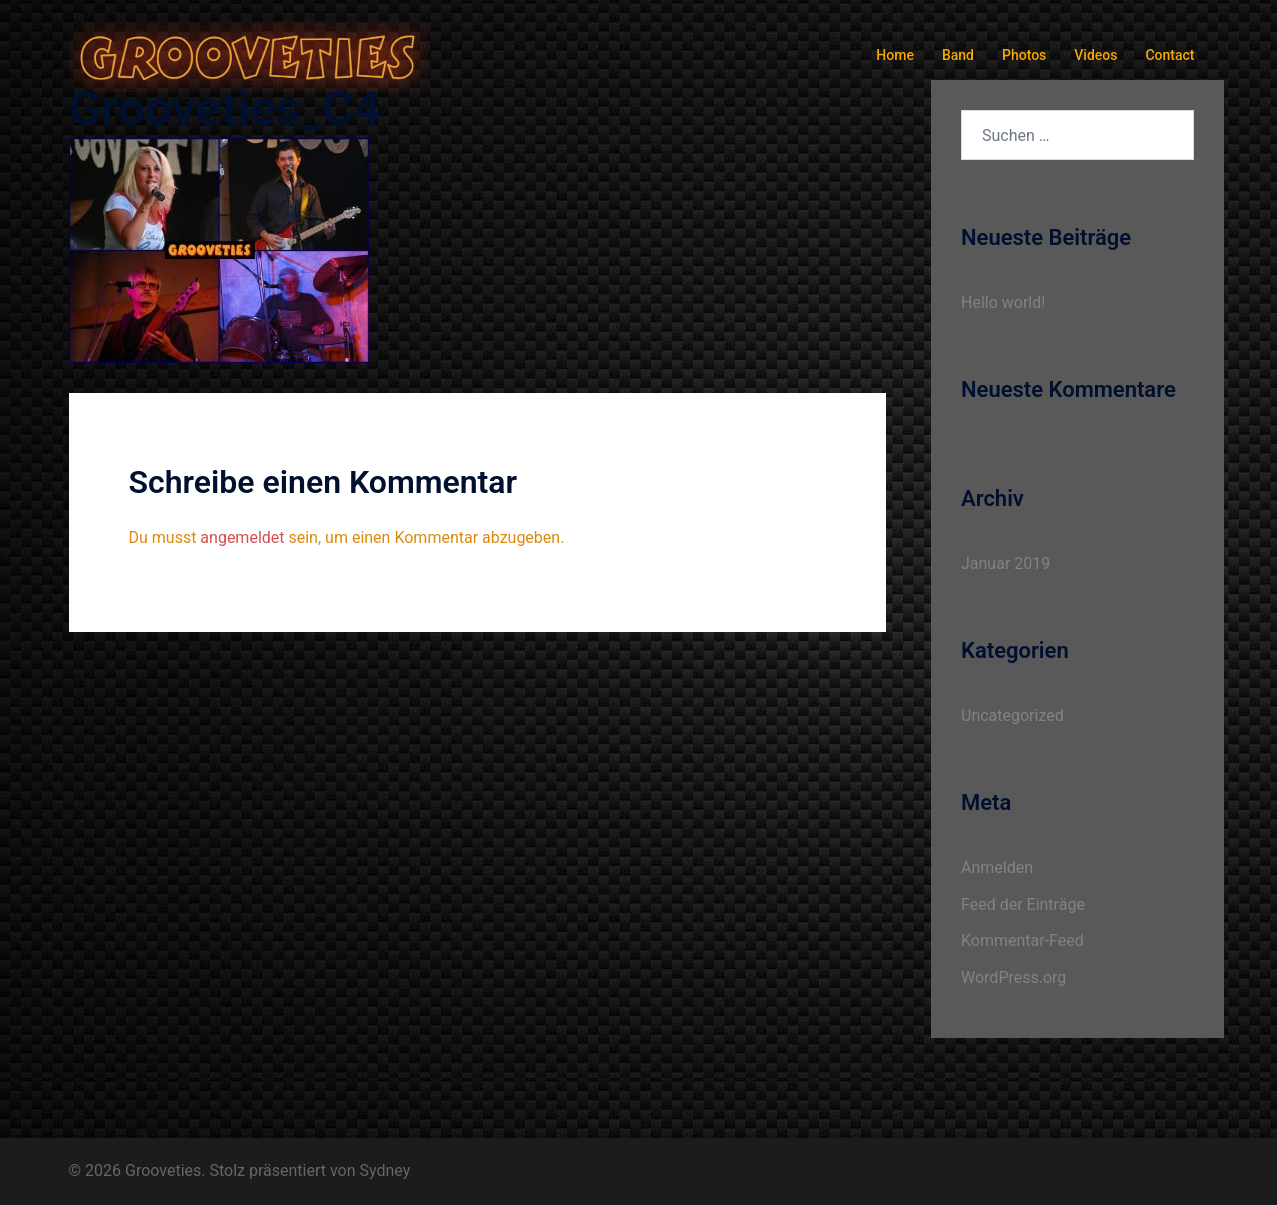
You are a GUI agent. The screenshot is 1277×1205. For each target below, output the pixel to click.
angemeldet (242, 537)
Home (895, 55)
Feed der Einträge (1023, 904)
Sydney (385, 1170)
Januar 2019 (1005, 563)
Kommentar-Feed (1022, 940)
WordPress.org (1013, 977)
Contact (1169, 55)
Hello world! (1003, 302)
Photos (1024, 55)
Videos (1095, 55)
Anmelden (997, 867)
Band (958, 55)
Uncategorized (1012, 715)
